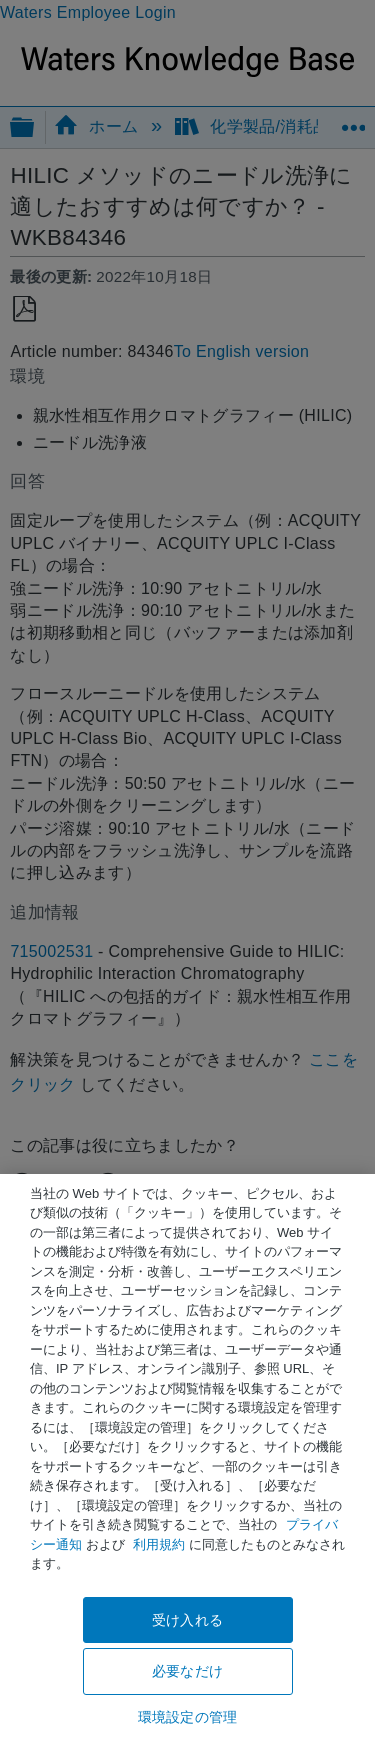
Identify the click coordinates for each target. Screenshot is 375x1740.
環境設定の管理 (187, 1717)
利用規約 (159, 1544)
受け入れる (187, 1620)
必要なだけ (187, 1671)
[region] (187, 1457)
